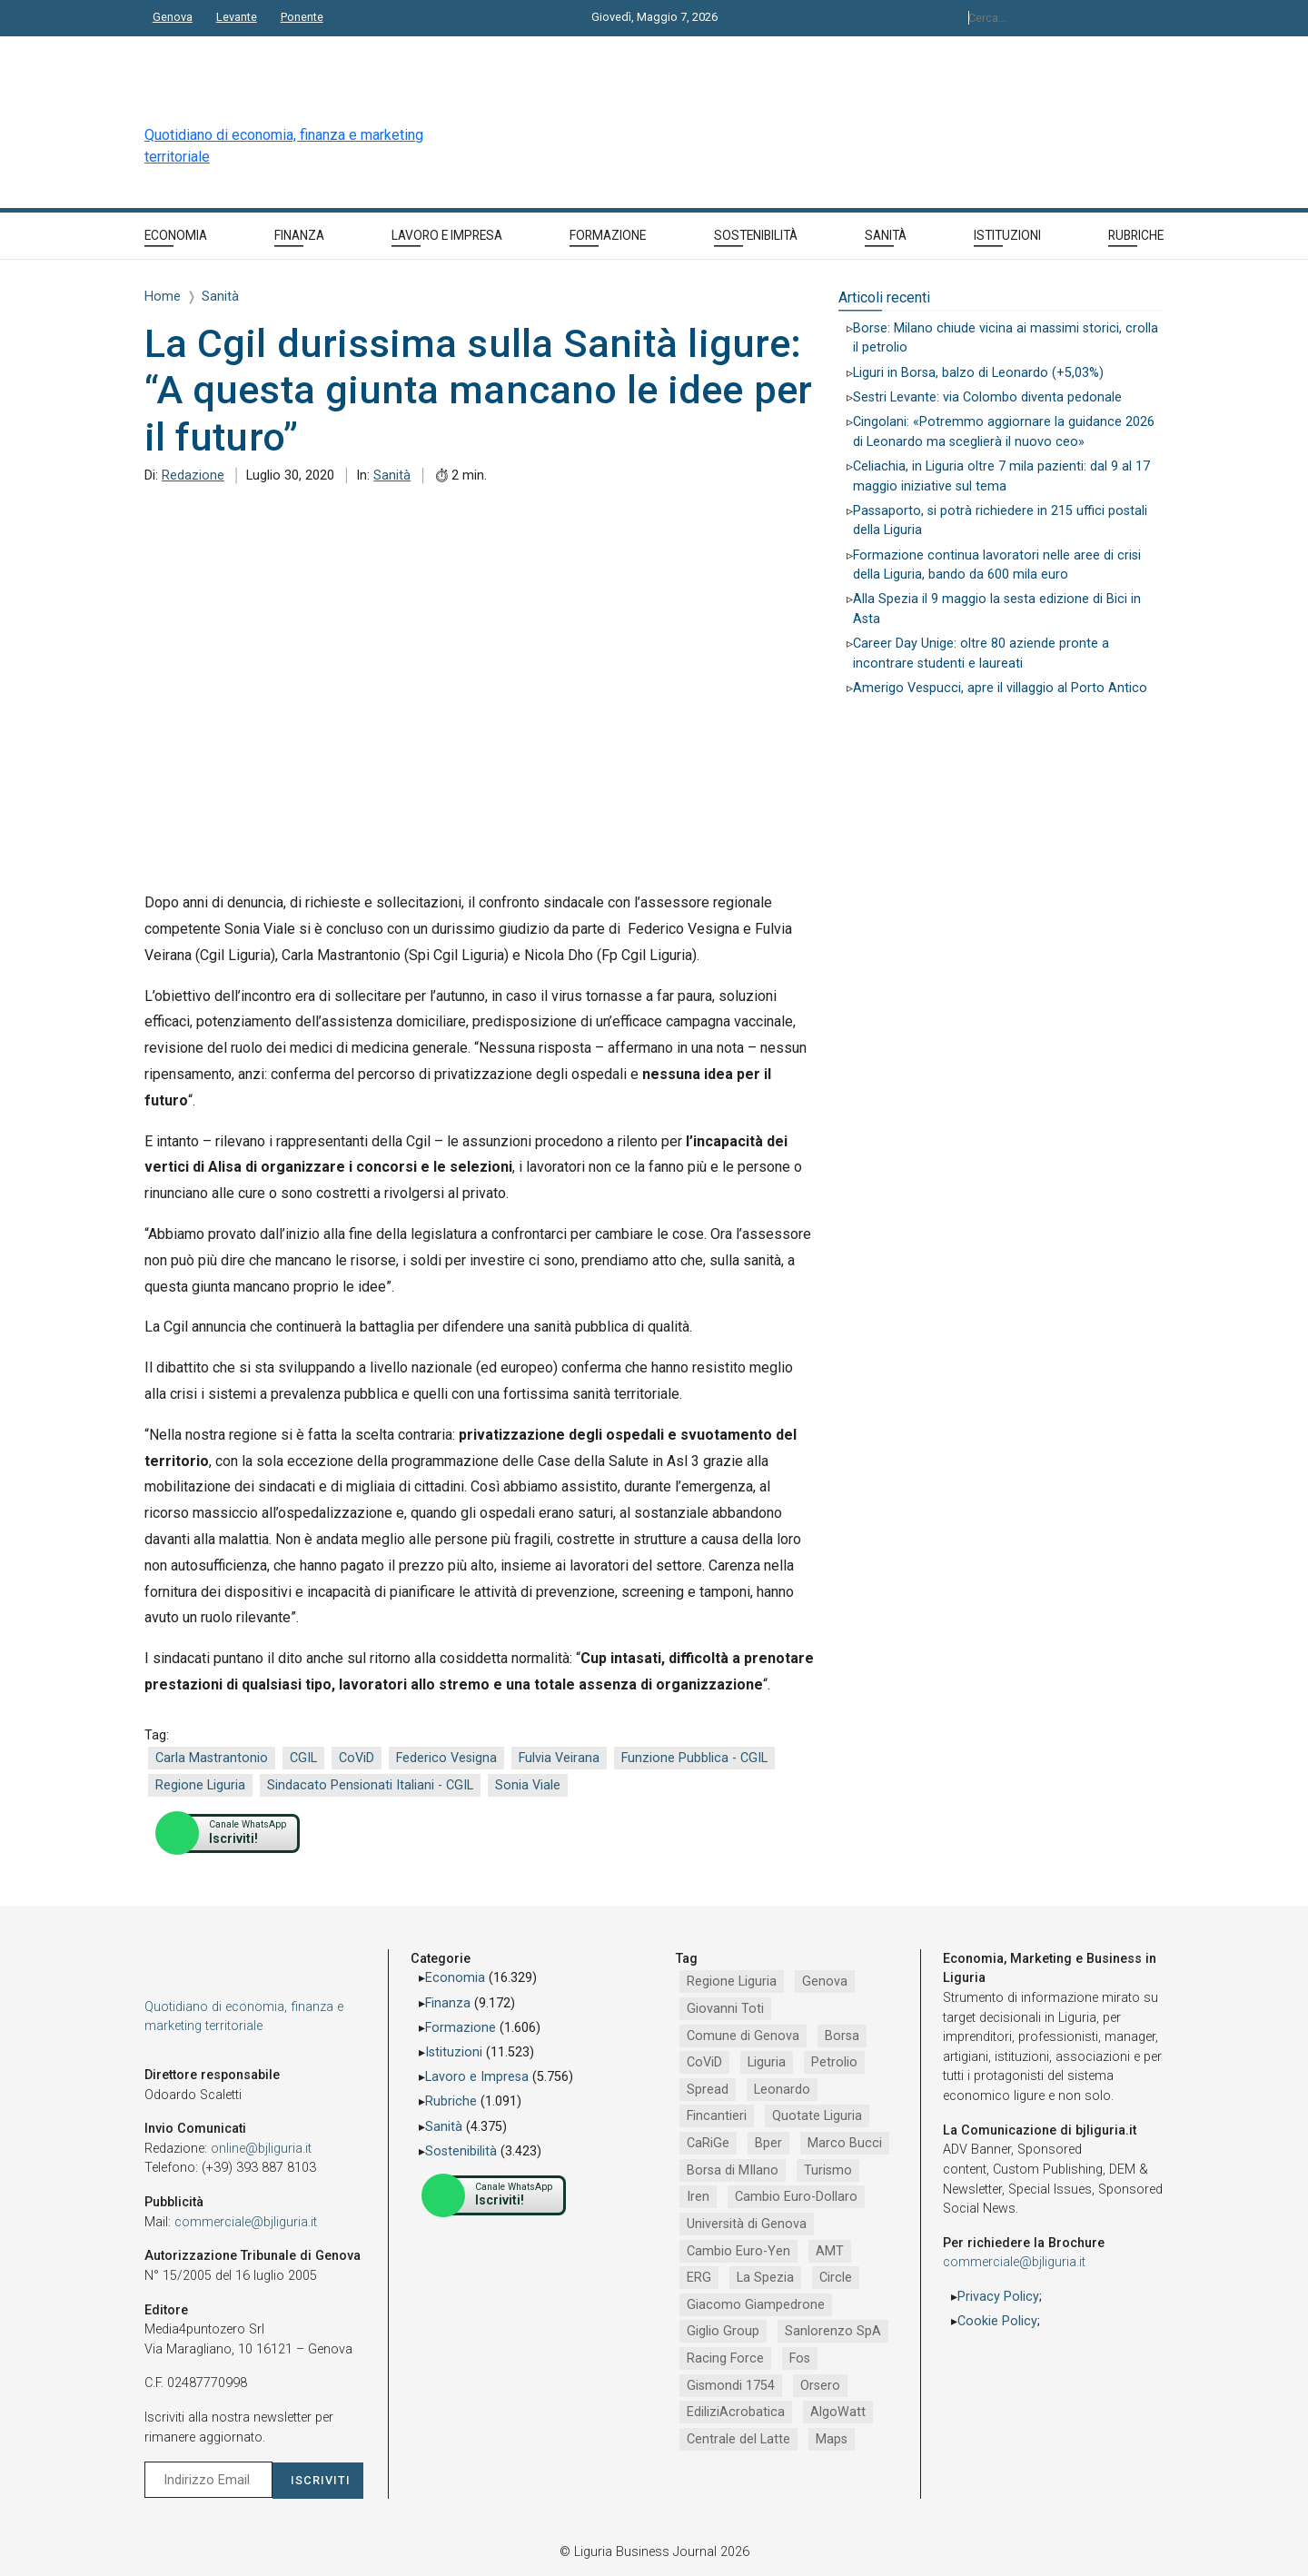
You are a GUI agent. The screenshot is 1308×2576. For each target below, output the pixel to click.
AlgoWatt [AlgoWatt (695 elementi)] (838, 2412)
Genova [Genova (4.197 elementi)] (824, 1981)
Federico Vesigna (446, 1758)
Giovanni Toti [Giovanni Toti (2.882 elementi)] (725, 2008)
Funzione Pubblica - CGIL (694, 1758)
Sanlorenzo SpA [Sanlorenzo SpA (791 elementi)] (833, 2331)
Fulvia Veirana (559, 1758)
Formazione (460, 2028)
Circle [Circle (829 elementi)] (835, 2277)
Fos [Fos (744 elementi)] (799, 2358)
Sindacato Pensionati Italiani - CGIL (370, 1785)
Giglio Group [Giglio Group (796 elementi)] (723, 2331)
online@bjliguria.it (261, 2148)
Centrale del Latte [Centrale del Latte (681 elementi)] (738, 2439)
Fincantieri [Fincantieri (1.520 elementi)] (717, 2116)
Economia (455, 1978)
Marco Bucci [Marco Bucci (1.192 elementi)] (845, 2143)
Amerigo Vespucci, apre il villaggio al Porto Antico (1000, 688)
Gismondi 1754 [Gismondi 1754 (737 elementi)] (731, 2385)
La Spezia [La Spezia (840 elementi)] (765, 2277)
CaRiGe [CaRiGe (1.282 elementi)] (708, 2143)
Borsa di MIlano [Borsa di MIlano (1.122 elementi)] (732, 2170)
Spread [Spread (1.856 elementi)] (707, 2089)
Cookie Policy (997, 2321)
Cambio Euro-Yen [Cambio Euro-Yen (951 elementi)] (738, 2251)
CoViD (356, 1758)
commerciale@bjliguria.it (245, 2222)
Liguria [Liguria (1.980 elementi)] (767, 2062)
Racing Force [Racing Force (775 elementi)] (725, 2358)
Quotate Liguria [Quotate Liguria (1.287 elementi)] (817, 2116)
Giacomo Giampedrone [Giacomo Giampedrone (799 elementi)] (756, 2305)
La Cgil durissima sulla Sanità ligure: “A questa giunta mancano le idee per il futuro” (478, 390)
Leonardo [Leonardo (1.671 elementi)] (782, 2089)
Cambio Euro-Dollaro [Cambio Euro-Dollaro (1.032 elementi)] (796, 2196)
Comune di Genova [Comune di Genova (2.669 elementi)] (743, 2036)
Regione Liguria (200, 1785)
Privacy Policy (998, 2296)
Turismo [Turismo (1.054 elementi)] (828, 2170)
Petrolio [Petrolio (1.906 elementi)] (834, 2062)
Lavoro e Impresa (477, 2077)
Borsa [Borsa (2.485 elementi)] (842, 2036)
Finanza (448, 2003)
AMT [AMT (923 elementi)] (830, 2251)
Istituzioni (453, 2052)
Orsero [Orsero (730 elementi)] (820, 2385)
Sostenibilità (461, 2151)
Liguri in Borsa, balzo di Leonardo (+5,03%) (978, 373)
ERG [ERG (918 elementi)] (699, 2277)
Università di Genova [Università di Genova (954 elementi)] (747, 2224)
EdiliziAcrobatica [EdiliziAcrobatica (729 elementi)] (736, 2412)
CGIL (303, 1758)
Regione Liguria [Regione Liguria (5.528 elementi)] (732, 1981)
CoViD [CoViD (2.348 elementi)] (704, 2062)
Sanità (392, 475)
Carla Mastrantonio (211, 1758)
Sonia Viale (527, 1785)
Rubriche (451, 2101)
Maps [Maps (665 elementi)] (831, 2439)
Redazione (193, 475)
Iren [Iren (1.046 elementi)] (698, 2196)
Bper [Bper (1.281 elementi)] (768, 2143)
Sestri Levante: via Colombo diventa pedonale (987, 397)
